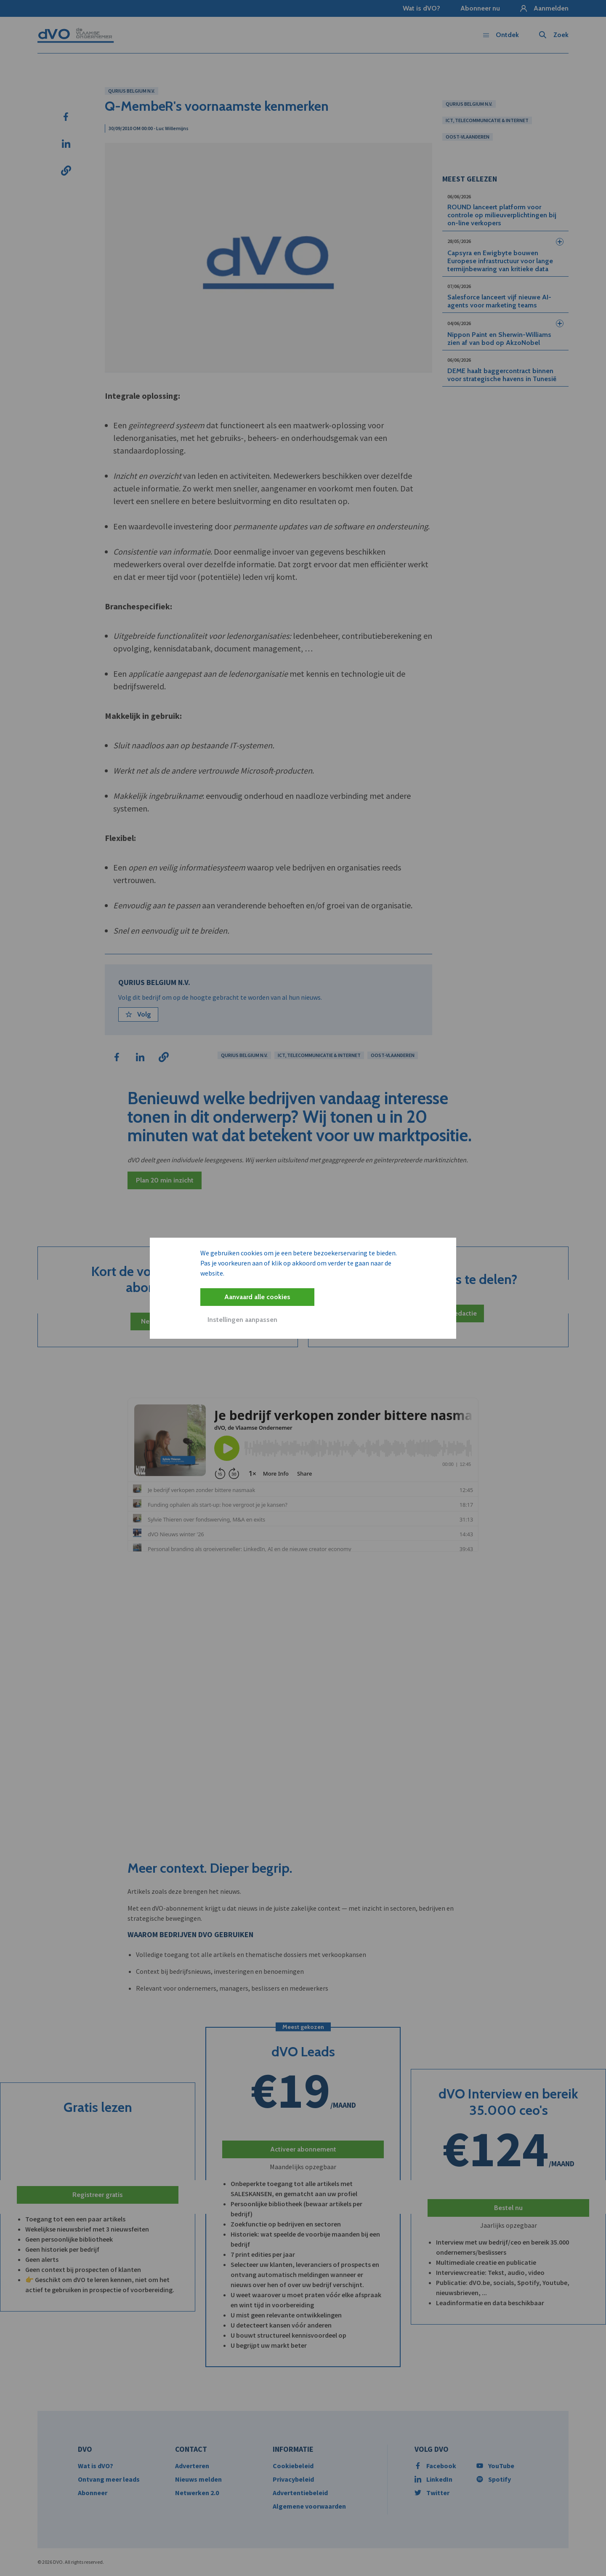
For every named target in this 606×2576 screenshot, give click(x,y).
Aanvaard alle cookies (257, 1297)
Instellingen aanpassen (242, 1320)
